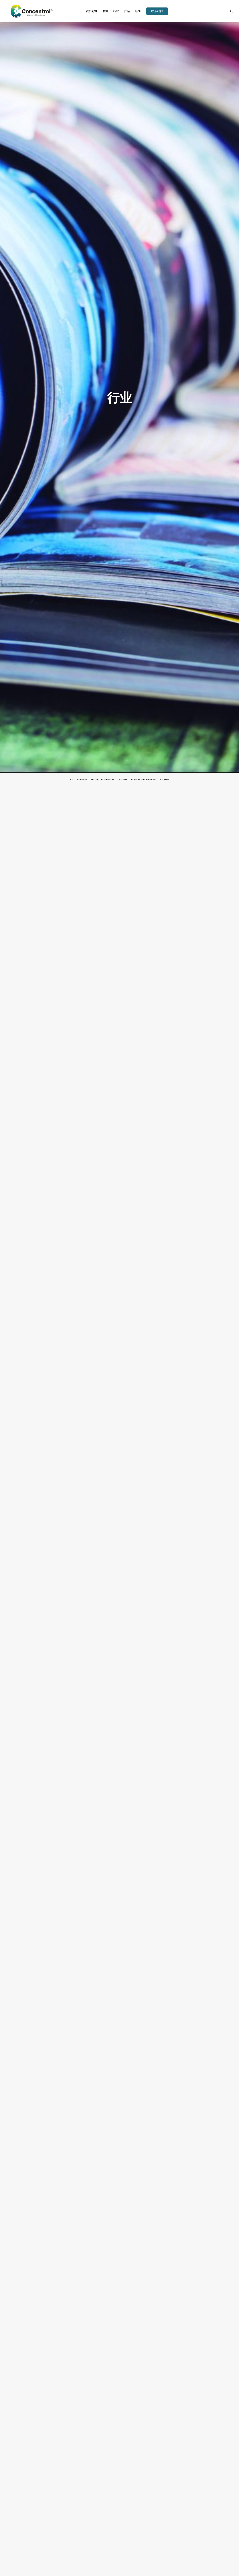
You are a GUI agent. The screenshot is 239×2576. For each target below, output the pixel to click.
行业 (112, 11)
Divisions (123, 351)
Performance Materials (144, 351)
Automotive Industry (102, 351)
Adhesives (82, 351)
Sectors (164, 351)
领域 (101, 11)
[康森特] (27, 11)
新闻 (133, 11)
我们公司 (87, 11)
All (71, 351)
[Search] (231, 11)
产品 (122, 11)
